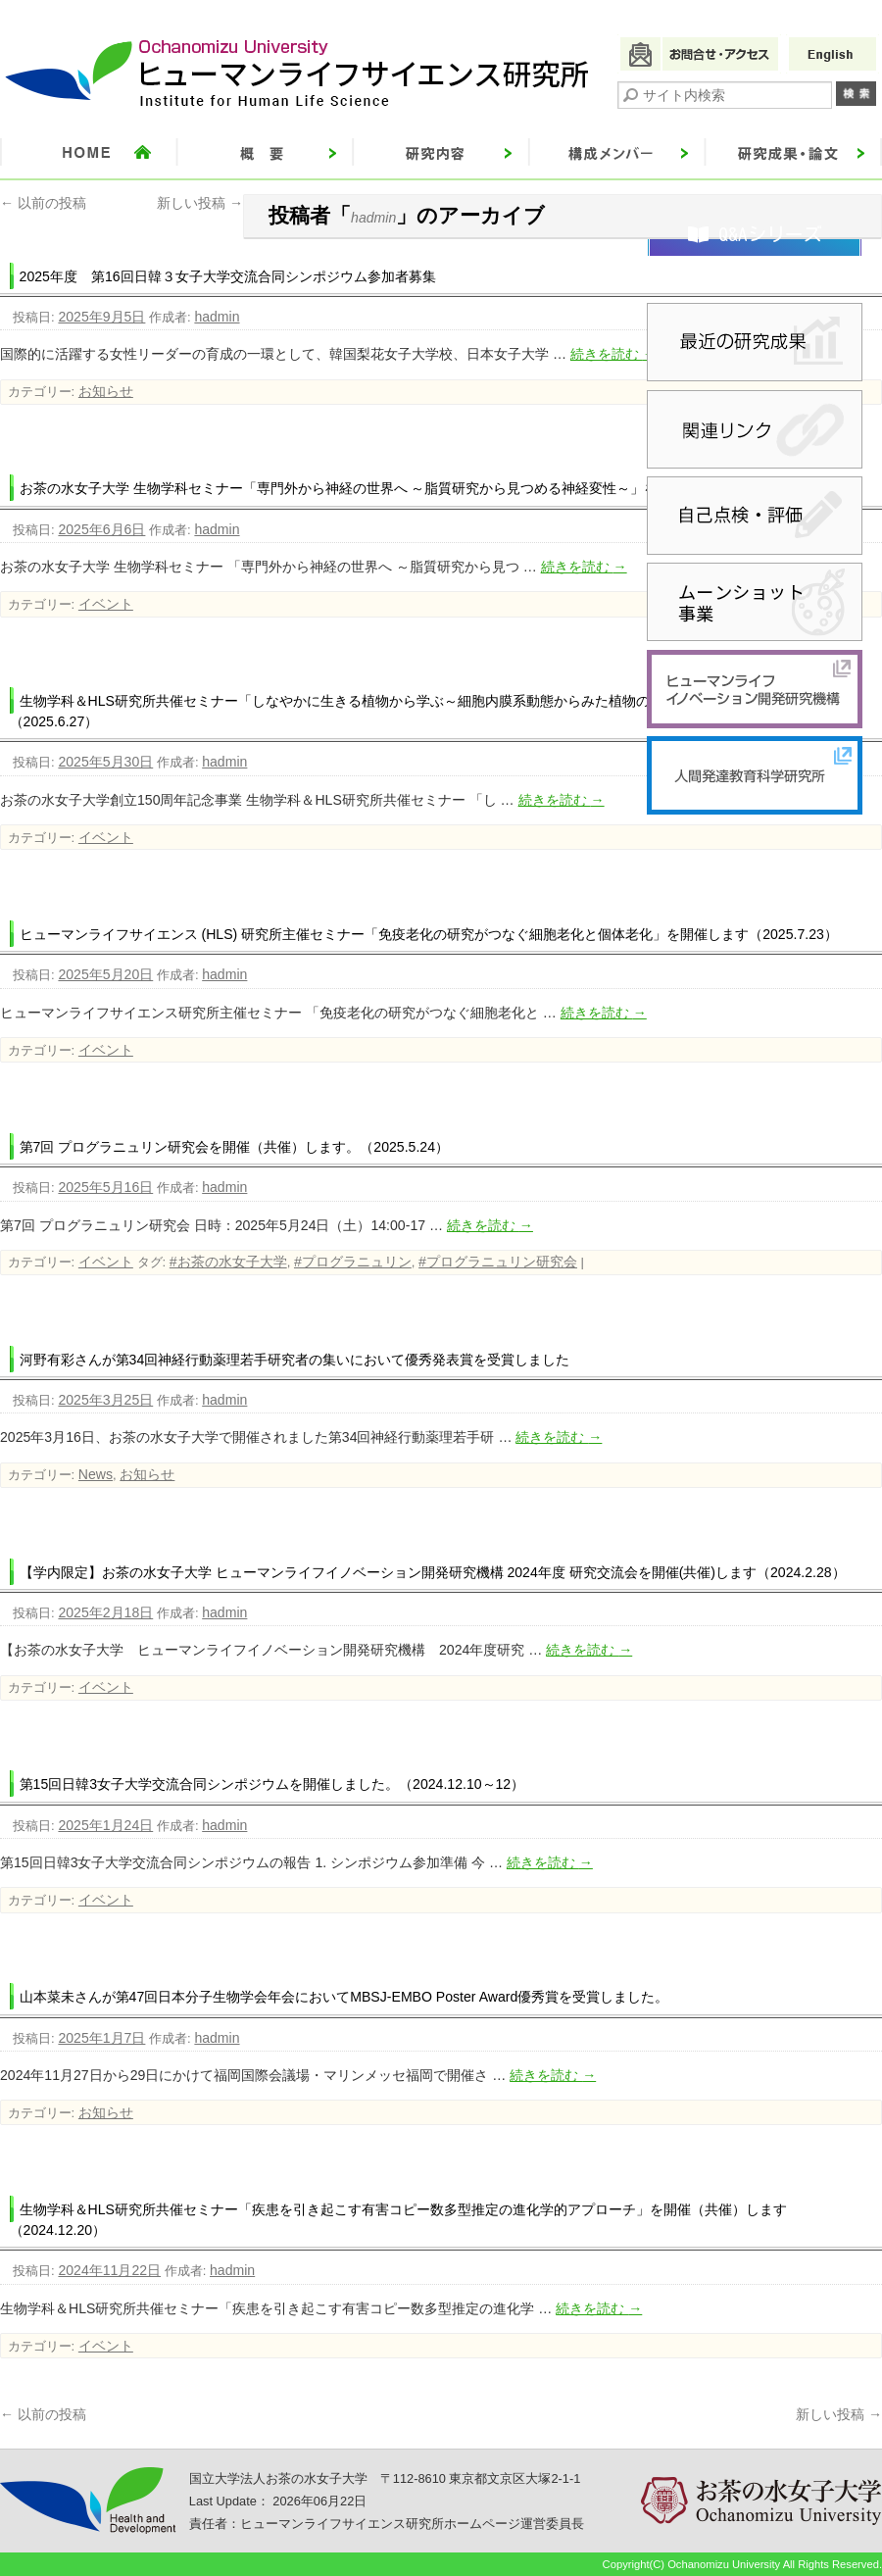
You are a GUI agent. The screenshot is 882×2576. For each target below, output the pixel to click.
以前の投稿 (43, 203)
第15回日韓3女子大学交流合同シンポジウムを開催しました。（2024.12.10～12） (272, 1784)
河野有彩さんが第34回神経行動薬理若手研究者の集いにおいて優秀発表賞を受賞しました (295, 1359)
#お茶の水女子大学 (228, 1261)
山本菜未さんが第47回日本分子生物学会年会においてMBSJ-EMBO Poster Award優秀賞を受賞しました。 (344, 1997)
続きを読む (613, 354)
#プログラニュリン (353, 1261)
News (95, 1474)
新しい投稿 (200, 203)
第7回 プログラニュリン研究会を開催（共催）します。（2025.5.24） (234, 1147)
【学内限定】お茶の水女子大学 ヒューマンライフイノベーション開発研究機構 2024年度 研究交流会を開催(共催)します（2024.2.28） (433, 1572)
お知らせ (105, 391)
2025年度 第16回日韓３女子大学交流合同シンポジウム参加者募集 (228, 276)
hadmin (373, 217)
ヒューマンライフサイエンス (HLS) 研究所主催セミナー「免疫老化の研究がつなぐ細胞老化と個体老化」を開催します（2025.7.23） (429, 934)
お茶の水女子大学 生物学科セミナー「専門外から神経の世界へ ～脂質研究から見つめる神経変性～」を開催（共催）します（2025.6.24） (445, 488)
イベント (105, 604)
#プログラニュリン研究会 (497, 1261)
